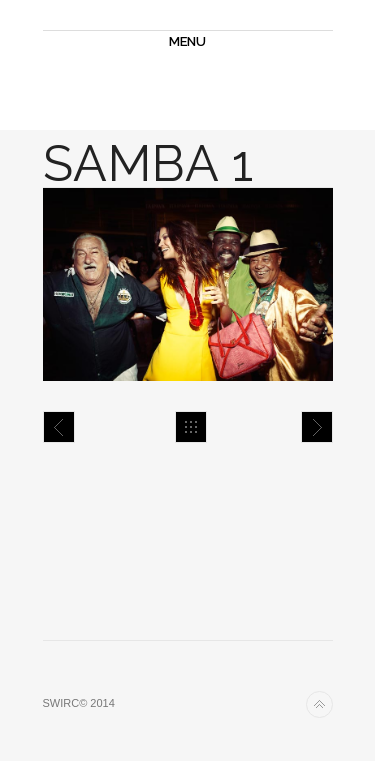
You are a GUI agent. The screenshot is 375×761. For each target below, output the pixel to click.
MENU (187, 41)
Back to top (319, 704)
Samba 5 (59, 427)
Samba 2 (317, 427)
